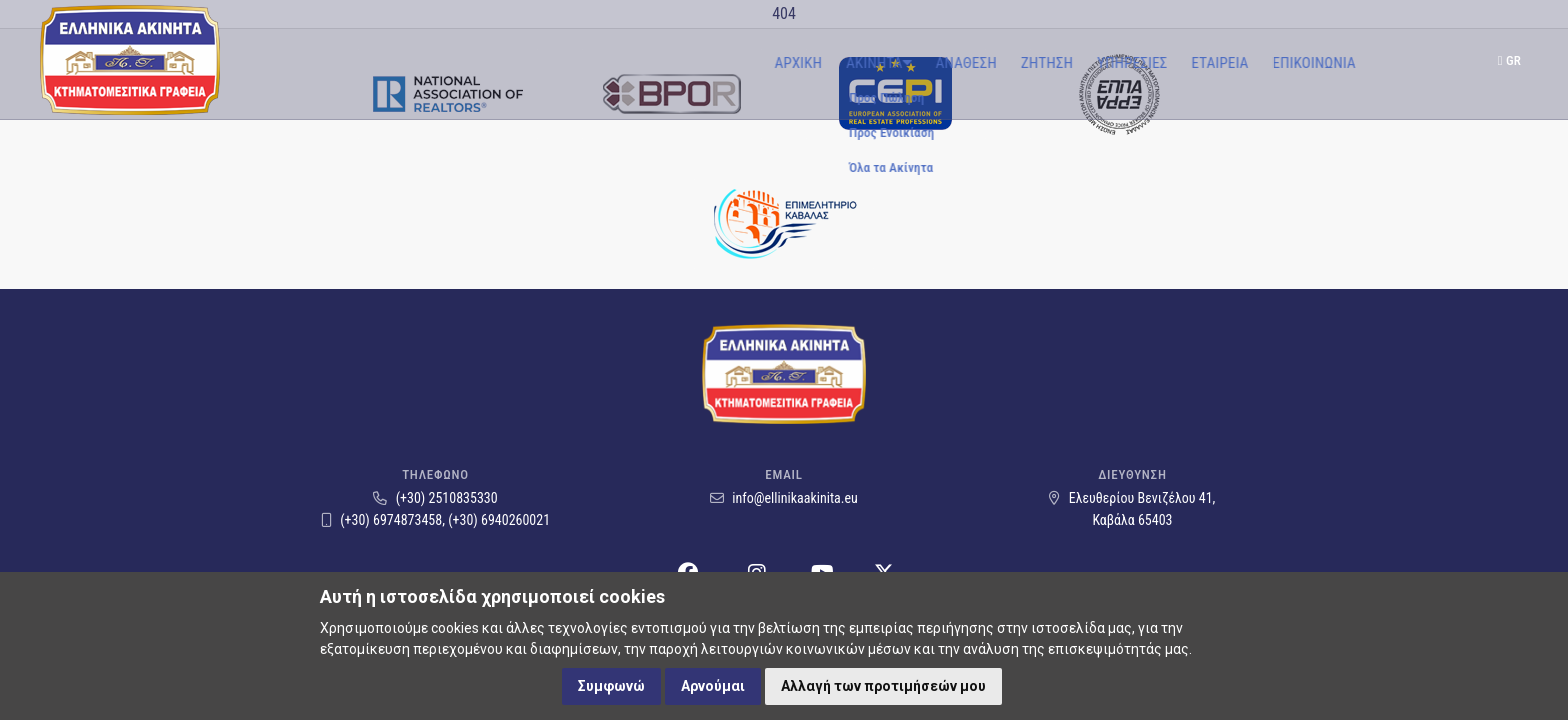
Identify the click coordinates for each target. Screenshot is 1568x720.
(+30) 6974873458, (384, 520)
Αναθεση (685, 63)
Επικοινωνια (1033, 63)
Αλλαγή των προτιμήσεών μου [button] (883, 686)
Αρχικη (515, 63)
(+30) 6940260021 (499, 520)
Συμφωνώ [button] (611, 686)
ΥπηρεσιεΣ (852, 63)
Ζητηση (767, 63)
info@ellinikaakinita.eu (784, 498)
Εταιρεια (939, 63)
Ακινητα (598, 63)
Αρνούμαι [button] (713, 686)
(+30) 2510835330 (435, 498)
